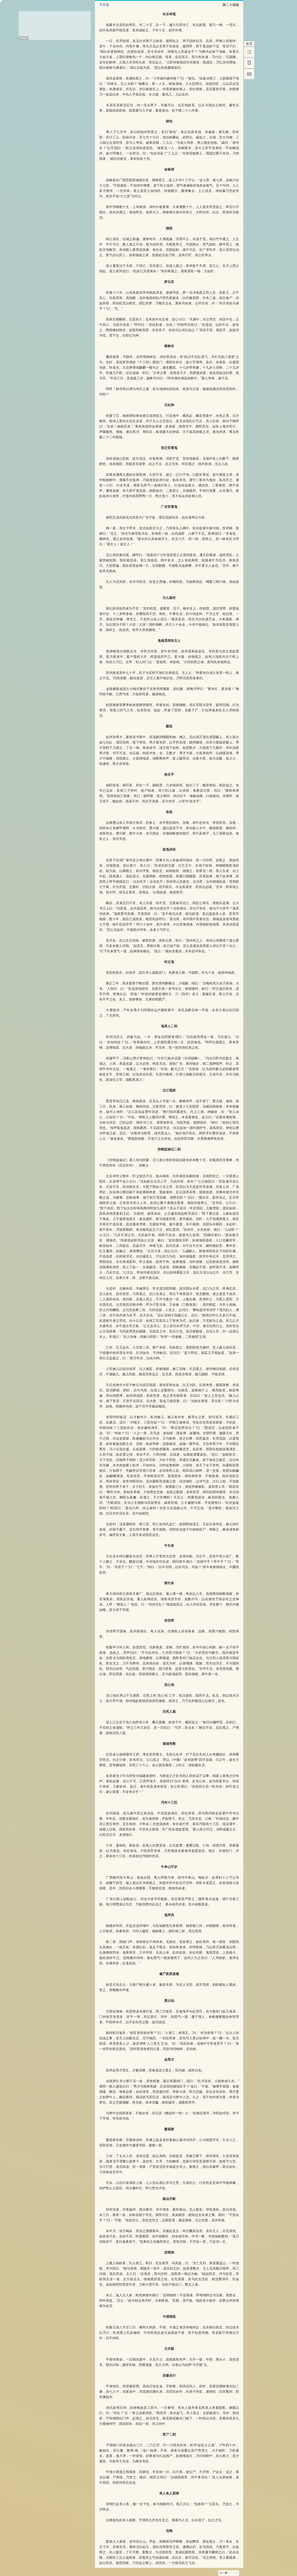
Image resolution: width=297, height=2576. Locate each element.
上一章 (223, 2572)
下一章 (234, 2572)
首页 (249, 44)
